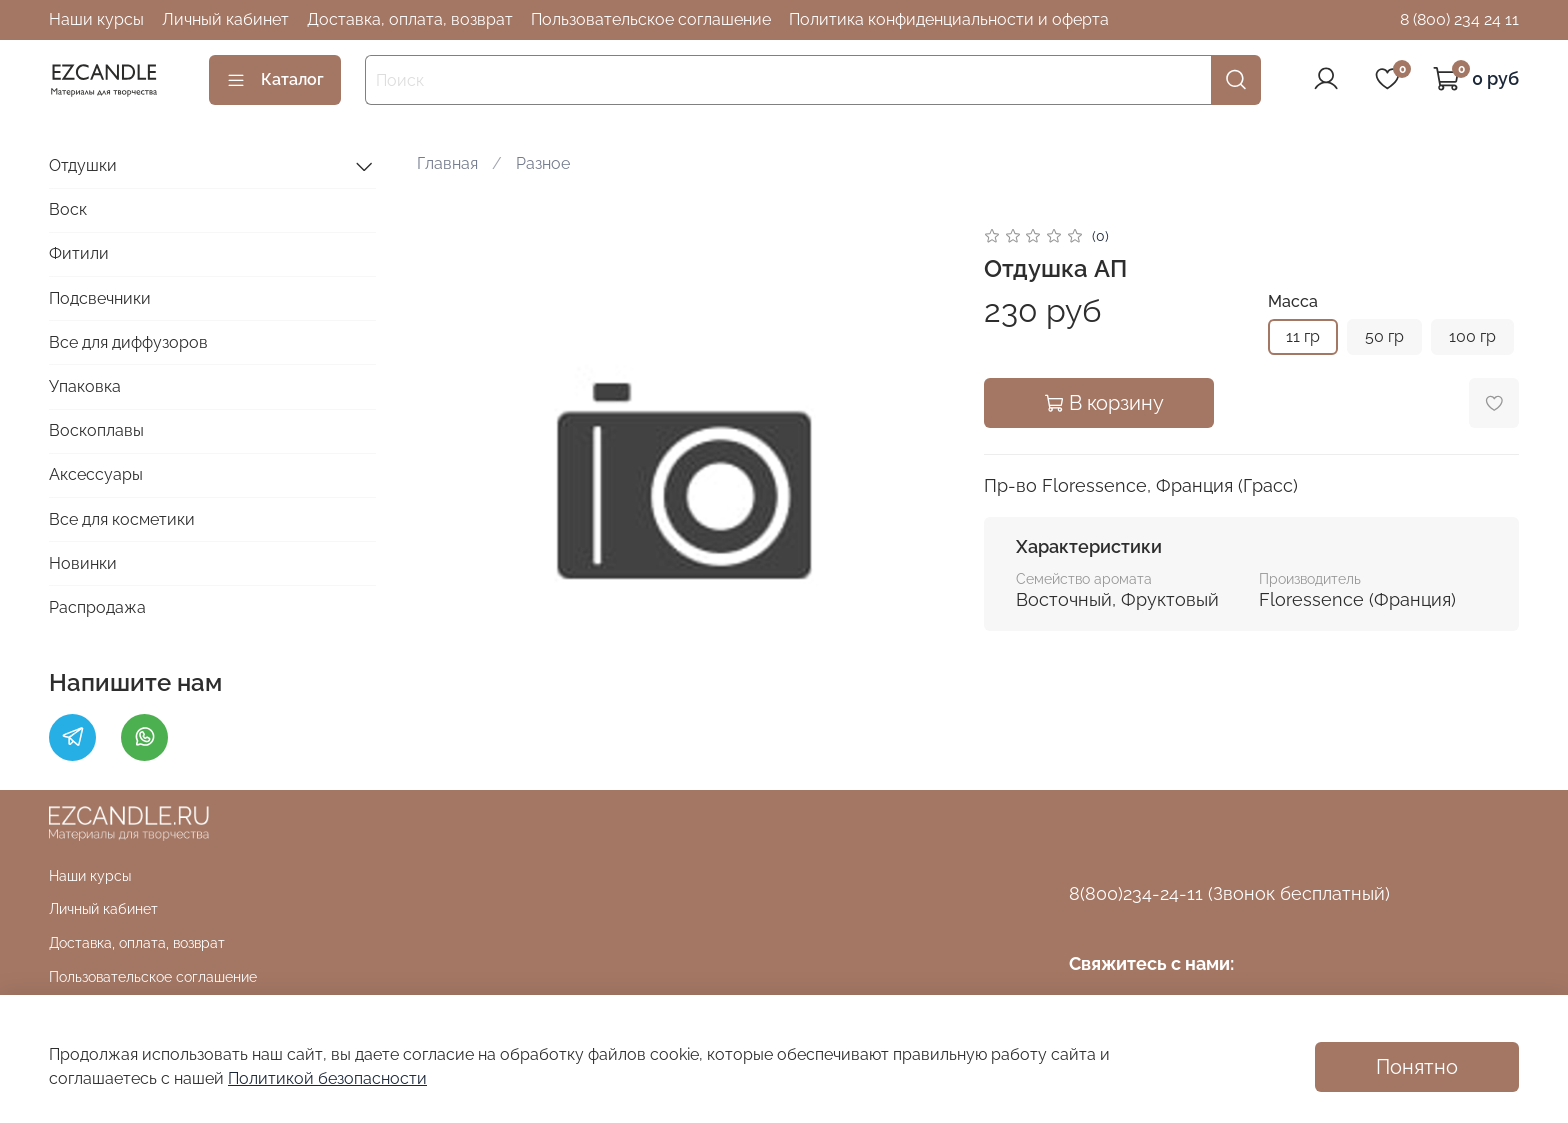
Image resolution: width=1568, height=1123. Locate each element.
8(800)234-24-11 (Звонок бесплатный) (1229, 893)
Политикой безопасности (327, 1078)
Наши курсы (96, 19)
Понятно (1417, 1067)
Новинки (83, 563)
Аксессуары (96, 474)
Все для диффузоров (128, 342)
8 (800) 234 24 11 (1459, 19)
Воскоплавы (96, 430)
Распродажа (97, 607)
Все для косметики (122, 519)
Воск (68, 209)
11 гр (1303, 336)
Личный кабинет (225, 19)
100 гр (1472, 336)
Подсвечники (100, 298)
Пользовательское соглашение (651, 19)
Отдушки (83, 165)
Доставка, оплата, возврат (410, 19)
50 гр (1384, 336)
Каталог (275, 80)
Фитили (79, 253)
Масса (1293, 301)
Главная (447, 163)
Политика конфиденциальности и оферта (949, 19)
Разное (543, 163)
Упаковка (85, 386)
